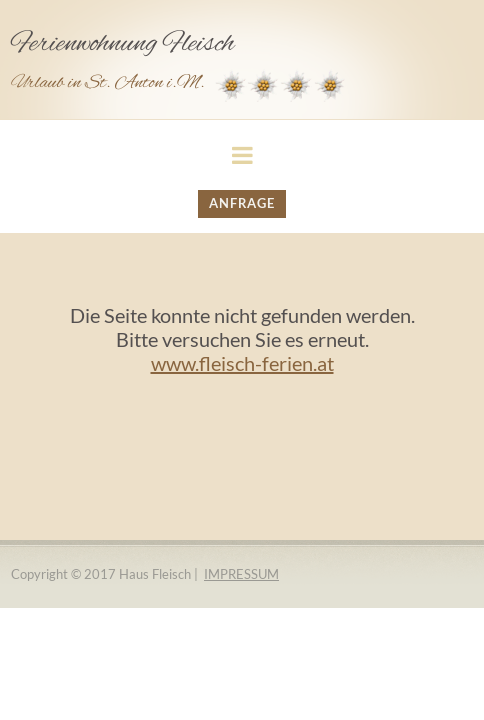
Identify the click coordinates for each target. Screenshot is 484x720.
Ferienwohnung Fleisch (122, 44)
